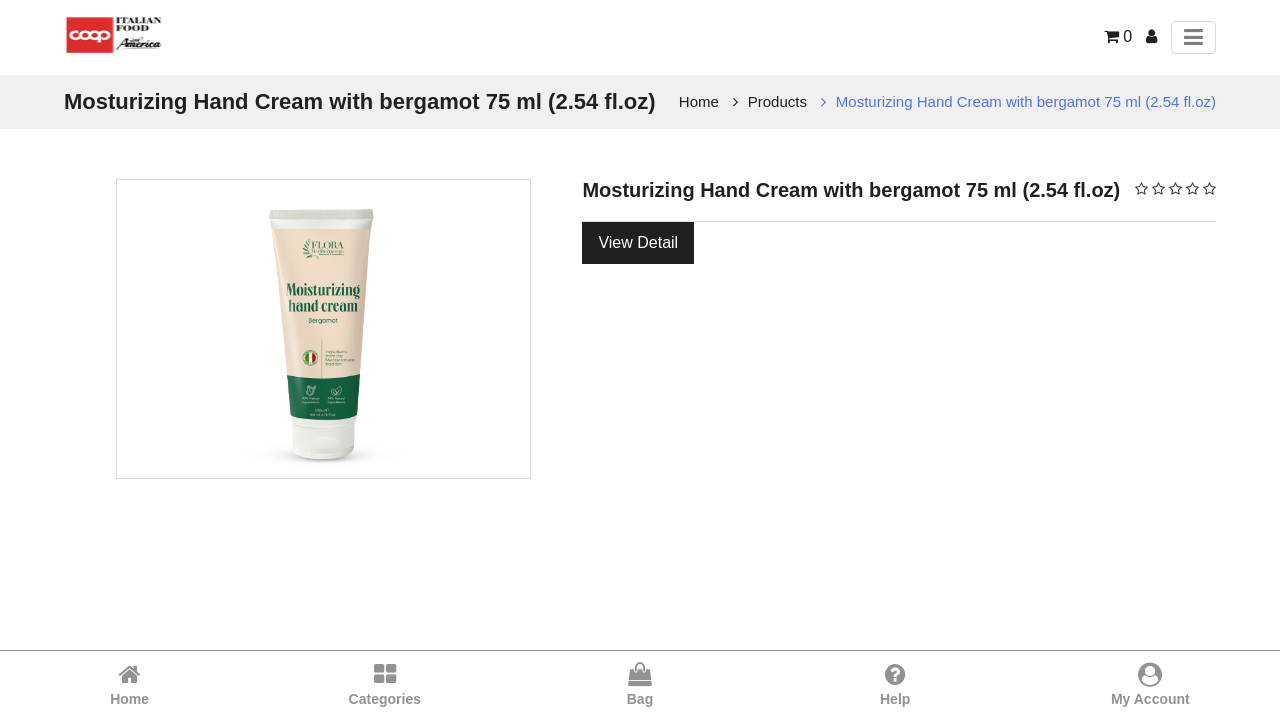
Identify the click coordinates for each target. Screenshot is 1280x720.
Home (699, 101)
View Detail (638, 242)
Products (777, 101)
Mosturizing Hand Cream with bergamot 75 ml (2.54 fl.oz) (1026, 101)
